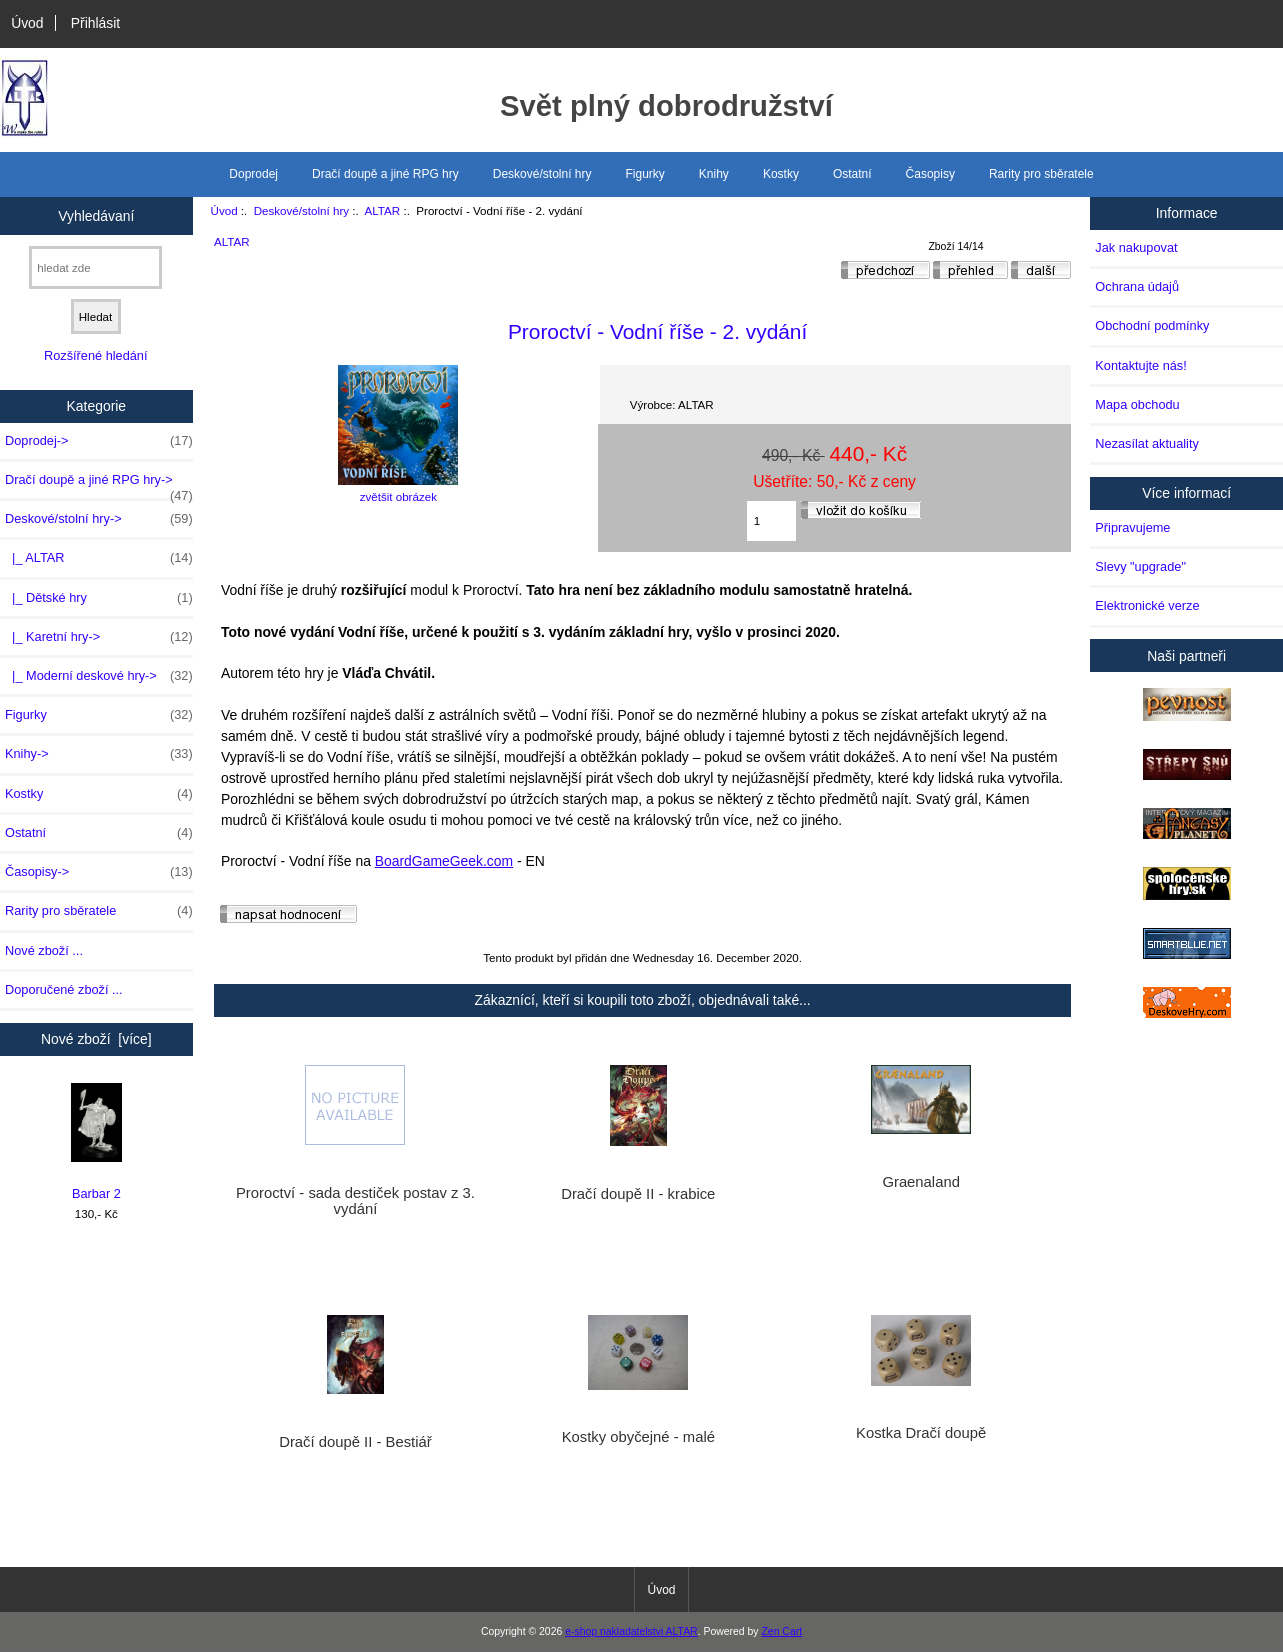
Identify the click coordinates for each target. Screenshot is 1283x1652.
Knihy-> (99, 754)
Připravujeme (1132, 527)
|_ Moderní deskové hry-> (99, 676)
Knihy (714, 174)
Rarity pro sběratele (1041, 174)
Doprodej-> (99, 441)
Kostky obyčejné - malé (638, 1437)
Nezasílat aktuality (1146, 443)
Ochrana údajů (1137, 286)
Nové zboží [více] (96, 1039)
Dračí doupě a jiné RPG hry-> (99, 485)
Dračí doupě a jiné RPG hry (385, 174)
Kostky (781, 174)
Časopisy (930, 174)
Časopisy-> (99, 872)
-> (99, 519)
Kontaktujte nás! (1140, 365)
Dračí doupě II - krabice (638, 1194)
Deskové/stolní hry (301, 210)
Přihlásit (95, 23)
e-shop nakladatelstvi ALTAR (631, 1631)
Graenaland (921, 1182)
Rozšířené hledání (95, 355)
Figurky (645, 174)
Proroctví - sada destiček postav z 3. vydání (355, 1201)
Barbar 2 (96, 1142)
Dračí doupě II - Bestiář (355, 1442)
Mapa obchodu (1137, 404)
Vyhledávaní (96, 215)
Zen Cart (781, 1631)
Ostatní (852, 174)
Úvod (27, 23)
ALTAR (383, 210)
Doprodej (253, 174)
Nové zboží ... (44, 950)
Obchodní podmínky (1152, 325)
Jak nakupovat (1136, 247)
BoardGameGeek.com (444, 861)
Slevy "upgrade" (1140, 566)
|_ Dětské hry (99, 598)
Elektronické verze (1147, 605)
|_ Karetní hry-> (99, 637)
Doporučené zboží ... (64, 989)
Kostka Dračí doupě (921, 1433)
